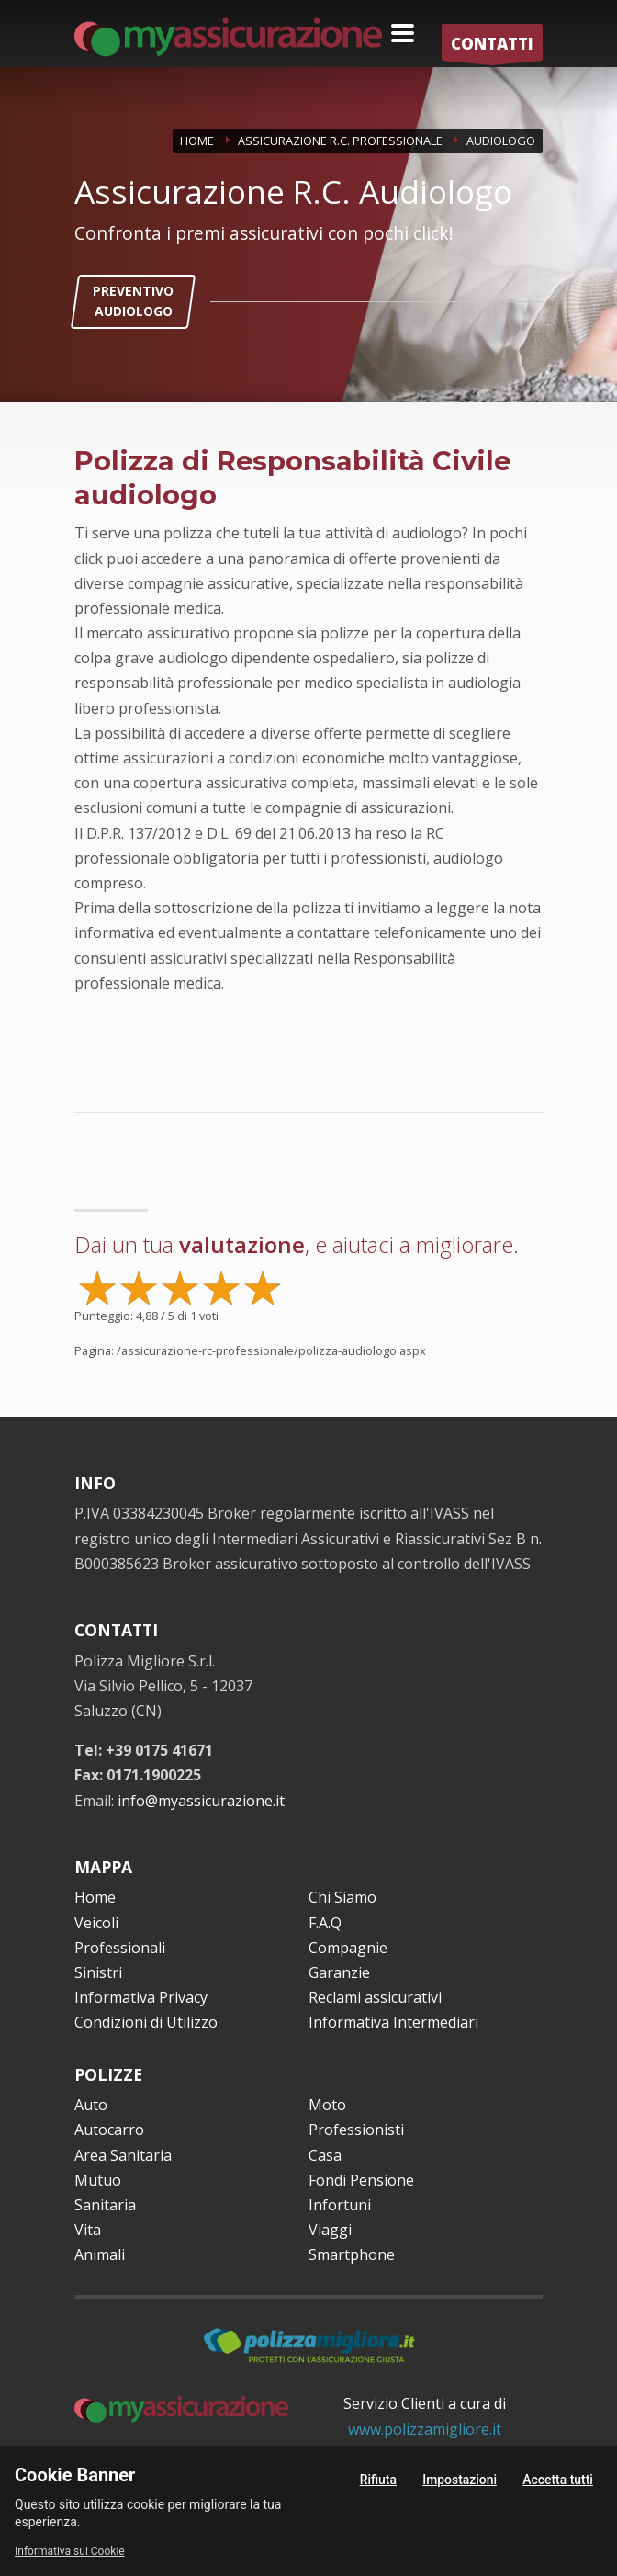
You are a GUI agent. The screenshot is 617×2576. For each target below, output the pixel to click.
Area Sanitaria (123, 2155)
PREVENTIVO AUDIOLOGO (133, 301)
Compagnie (347, 1948)
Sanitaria (105, 2205)
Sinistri (98, 1972)
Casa (325, 2155)
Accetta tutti (557, 2479)
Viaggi (330, 2230)
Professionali (119, 1948)
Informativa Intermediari (393, 2022)
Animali (99, 2254)
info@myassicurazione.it (201, 1801)
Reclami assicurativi (375, 1997)
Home (95, 1897)
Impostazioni (459, 2479)
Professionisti (356, 2129)
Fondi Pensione (361, 2180)
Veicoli (96, 1923)
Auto (90, 2105)
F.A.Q (325, 1923)
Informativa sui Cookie (70, 2551)
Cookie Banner (75, 2475)
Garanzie (339, 1972)
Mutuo (97, 2180)
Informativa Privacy (141, 1997)
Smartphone (351, 2254)
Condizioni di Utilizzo (146, 2022)
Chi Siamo (342, 1897)
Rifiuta (378, 2479)
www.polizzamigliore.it (424, 2429)
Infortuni (339, 2205)
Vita (87, 2230)
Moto (327, 2105)
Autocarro (109, 2129)
